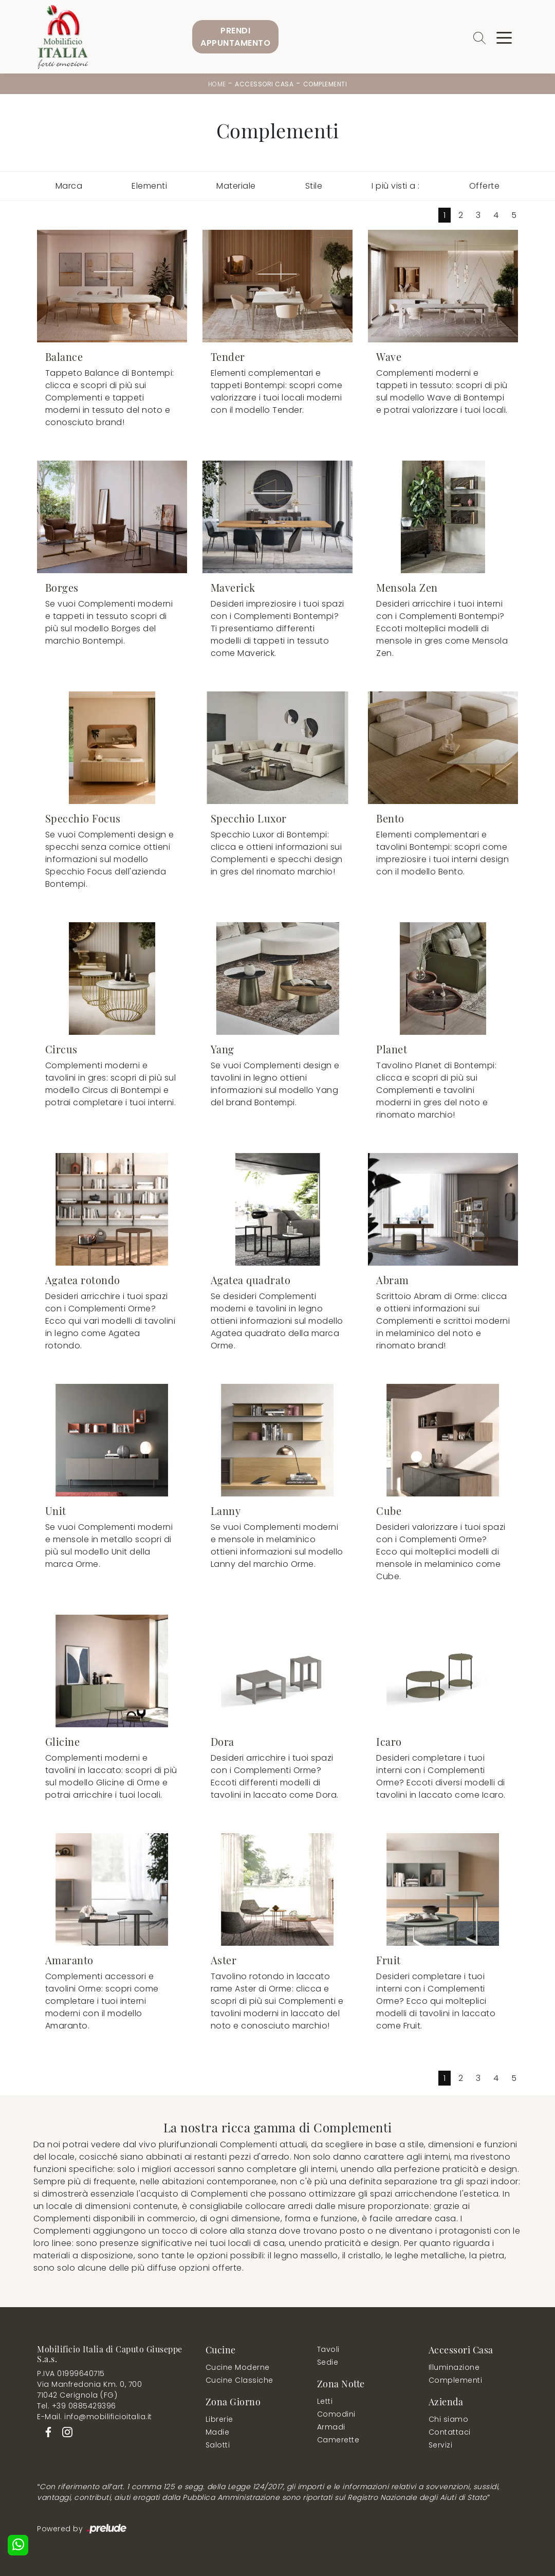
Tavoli (328, 2349)
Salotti (218, 2445)
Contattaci (450, 2432)
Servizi (441, 2445)
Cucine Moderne (238, 2367)
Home (217, 84)
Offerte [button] (484, 186)
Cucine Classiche (239, 2380)
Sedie (328, 2362)
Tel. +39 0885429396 (76, 2406)
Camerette (338, 2440)
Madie (218, 2432)
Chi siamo (449, 2419)
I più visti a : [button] (396, 186)
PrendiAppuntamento (235, 37)
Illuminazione (454, 2367)
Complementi (325, 84)
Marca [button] (69, 186)
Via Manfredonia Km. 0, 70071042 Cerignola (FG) (89, 2389)
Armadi (331, 2427)
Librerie (219, 2419)
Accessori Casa (264, 84)
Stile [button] (314, 186)
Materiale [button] (236, 186)
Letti (325, 2401)
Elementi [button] (149, 186)
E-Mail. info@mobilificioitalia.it (94, 2416)
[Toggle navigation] (504, 37)
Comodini (336, 2414)
